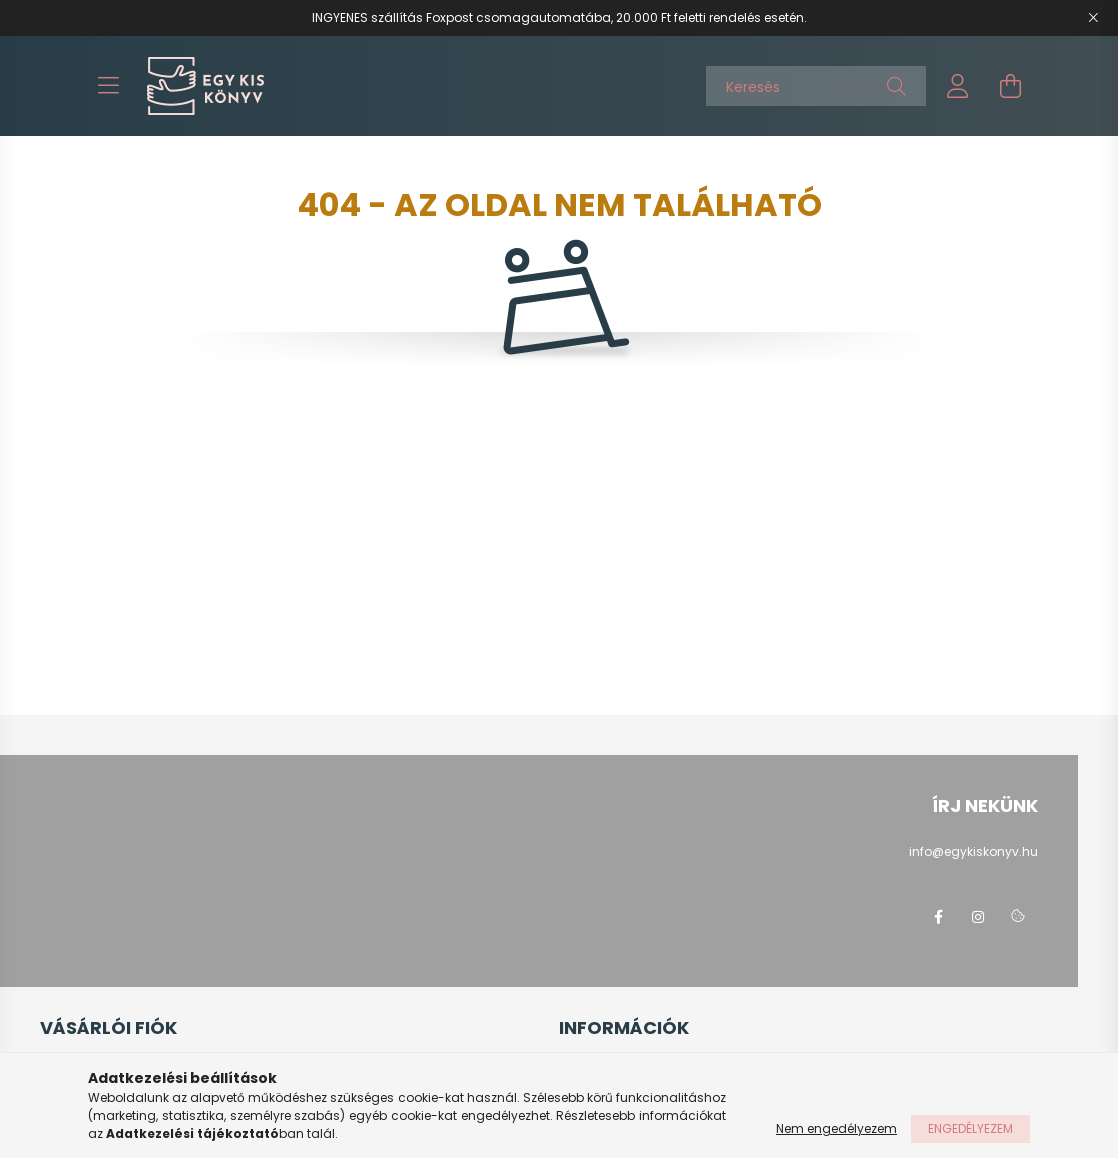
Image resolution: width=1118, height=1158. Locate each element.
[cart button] (1010, 86)
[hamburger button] (108, 86)
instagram (978, 917)
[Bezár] (1093, 18)
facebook (938, 917)
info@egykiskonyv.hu (973, 851)
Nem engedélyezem (836, 1128)
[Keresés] (816, 86)
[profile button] (958, 86)
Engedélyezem (970, 1128)
